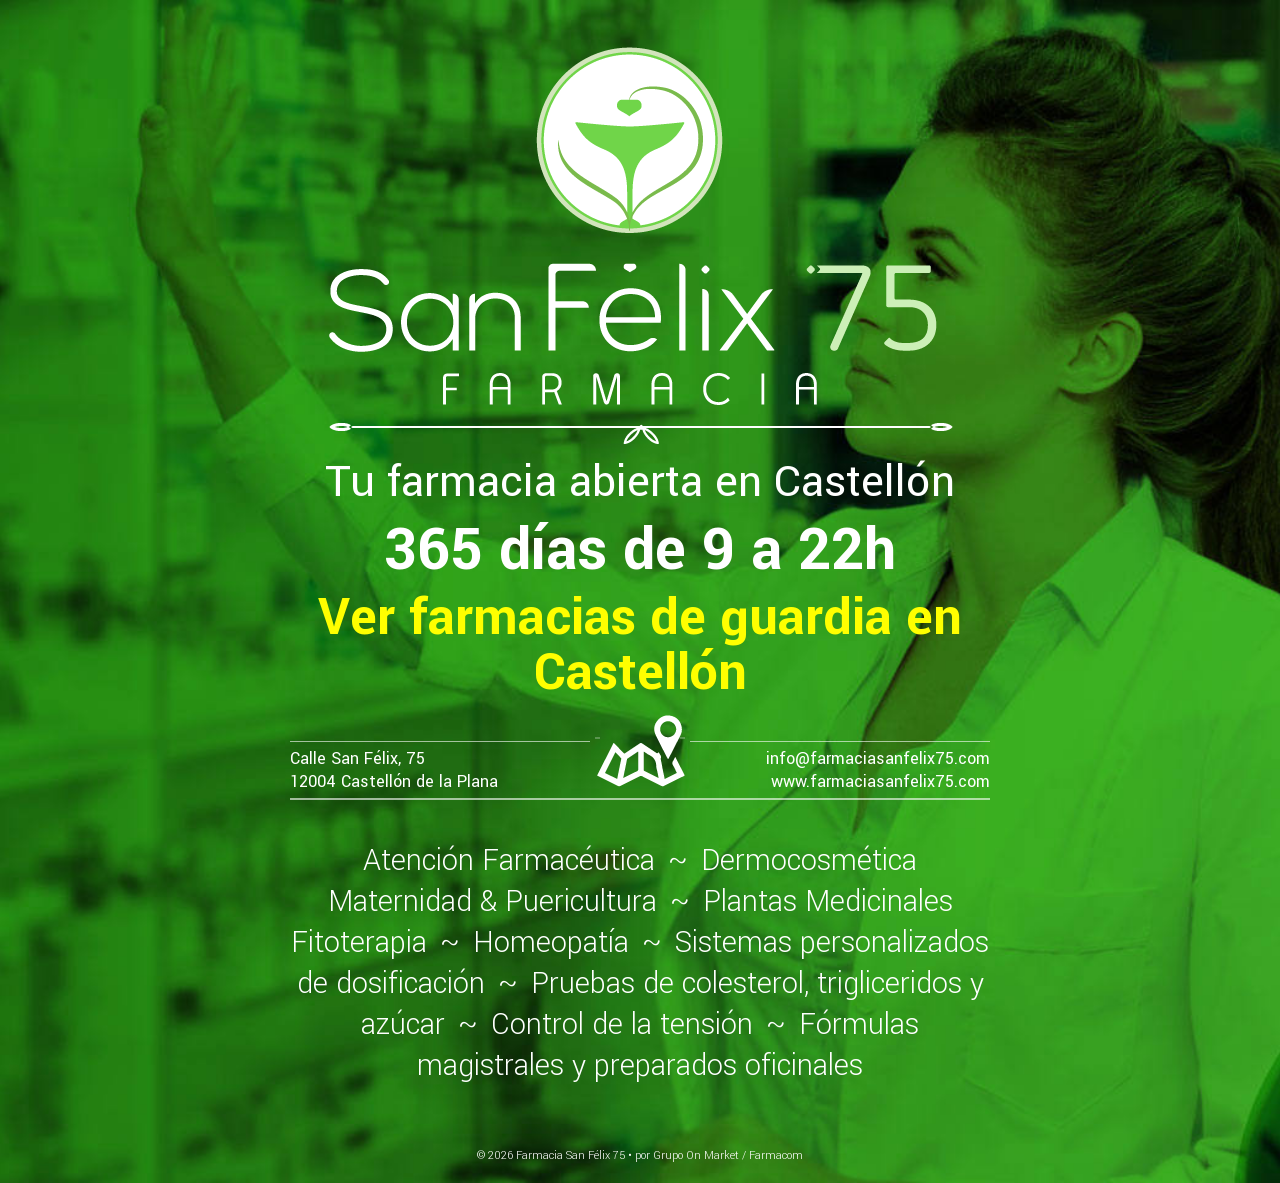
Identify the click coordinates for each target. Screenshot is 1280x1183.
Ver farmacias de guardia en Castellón (640, 645)
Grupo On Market (696, 1155)
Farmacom (776, 1155)
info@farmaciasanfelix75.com (878, 758)
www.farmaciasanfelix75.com (880, 781)
